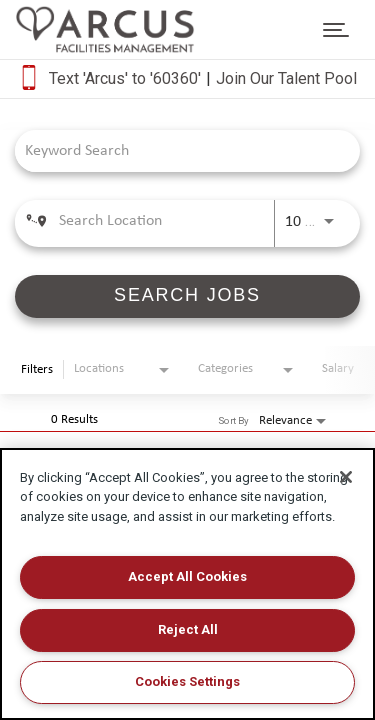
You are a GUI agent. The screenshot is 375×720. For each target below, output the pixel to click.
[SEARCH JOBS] (187, 296)
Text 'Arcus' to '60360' (125, 78)
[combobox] (177, 150)
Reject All (188, 629)
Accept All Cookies (187, 576)
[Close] (346, 477)
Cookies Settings (187, 681)
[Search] (187, 296)
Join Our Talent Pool (286, 78)
